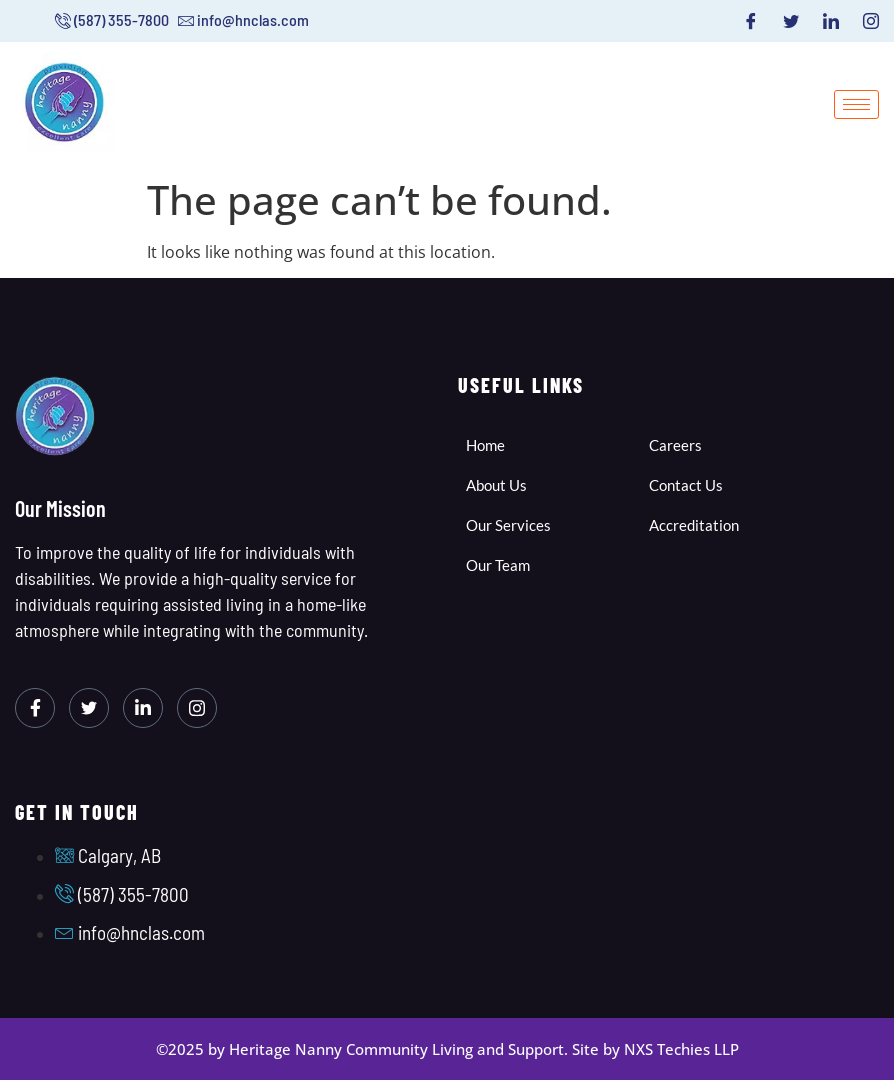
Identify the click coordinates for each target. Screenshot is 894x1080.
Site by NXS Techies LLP (655, 1049)
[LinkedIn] (831, 21)
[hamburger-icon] (856, 104)
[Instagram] (871, 21)
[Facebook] (751, 21)
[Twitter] (791, 21)
